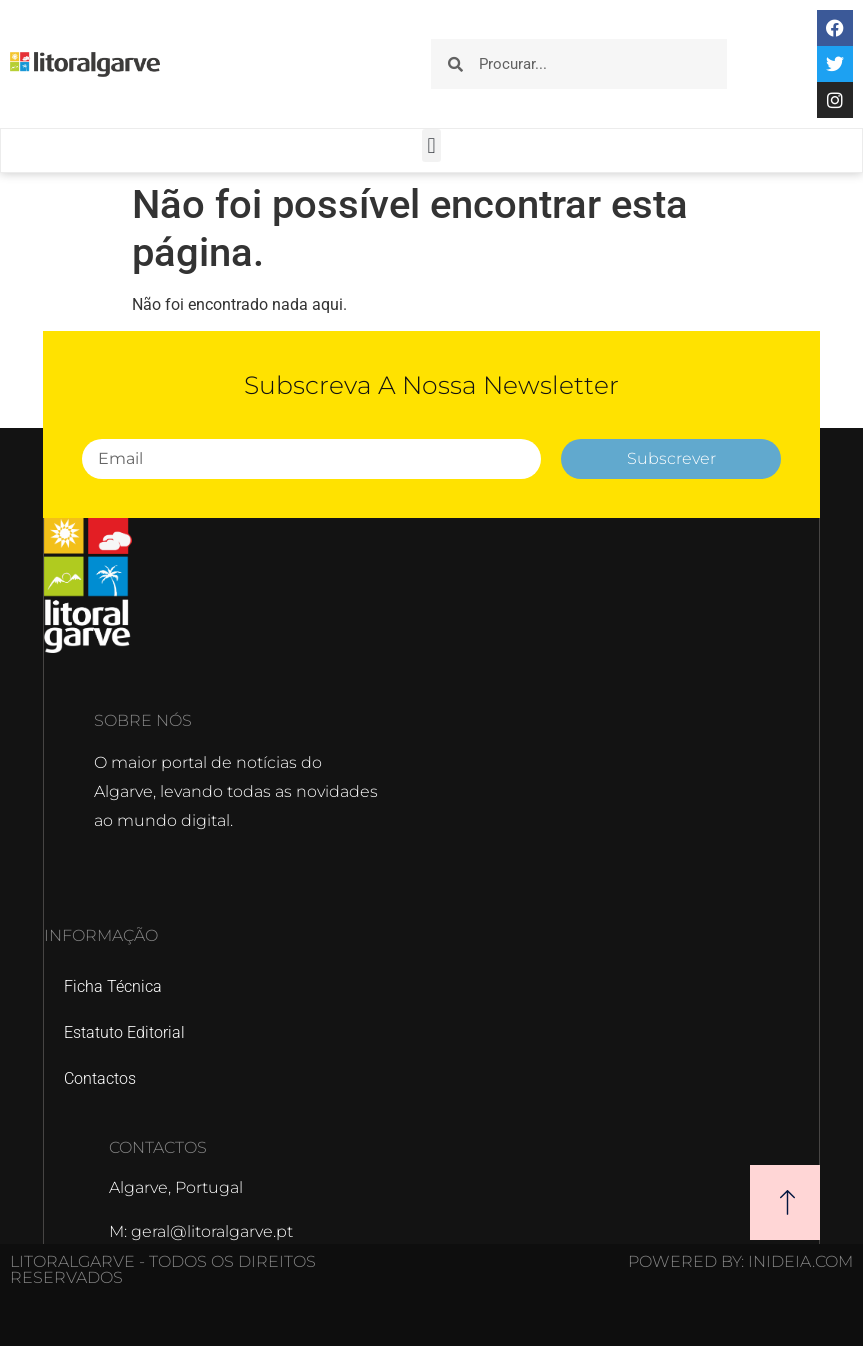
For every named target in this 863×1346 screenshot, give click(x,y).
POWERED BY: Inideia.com (740, 1261)
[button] (431, 145)
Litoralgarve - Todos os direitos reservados (163, 1269)
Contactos (100, 1078)
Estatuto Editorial (124, 1032)
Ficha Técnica (113, 986)
